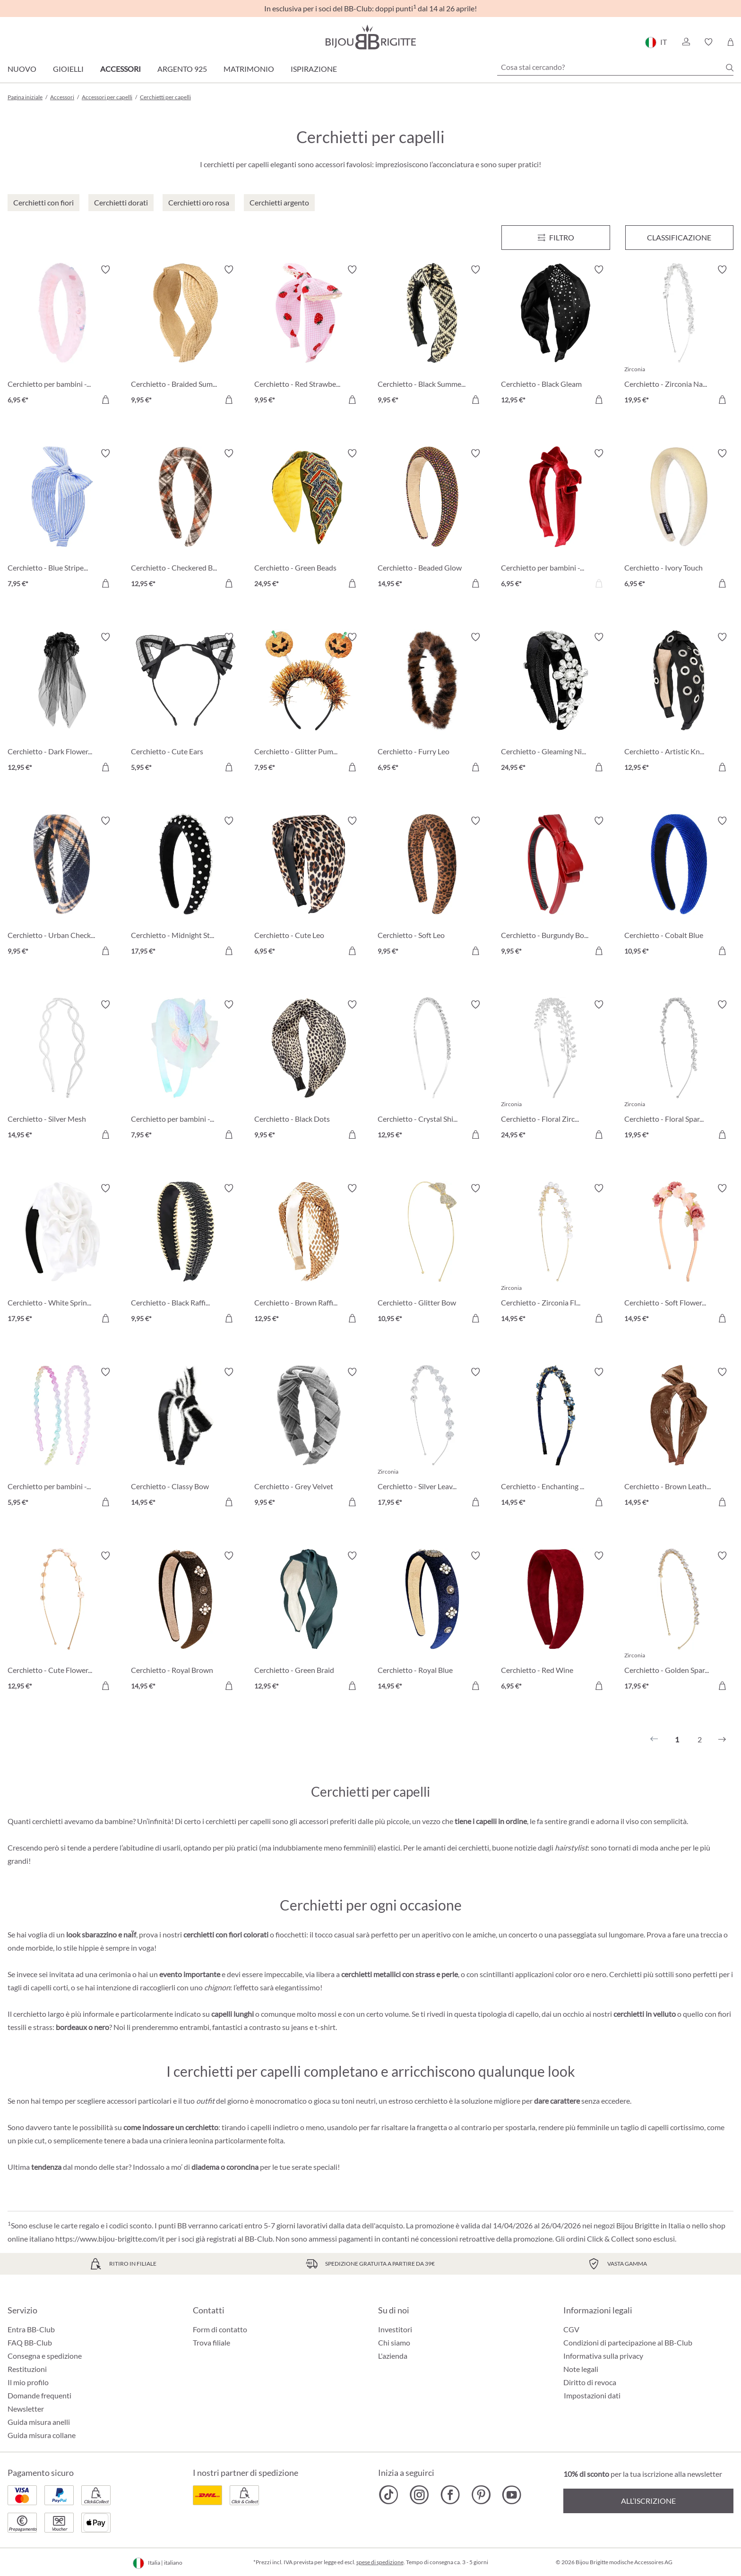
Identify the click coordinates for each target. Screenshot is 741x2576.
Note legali (580, 2368)
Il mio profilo (28, 2382)
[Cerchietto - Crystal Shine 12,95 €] (432, 1071)
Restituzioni (27, 2368)
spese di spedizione (380, 2562)
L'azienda (392, 2355)
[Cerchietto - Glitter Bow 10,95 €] (432, 1254)
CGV (571, 2329)
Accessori (120, 68)
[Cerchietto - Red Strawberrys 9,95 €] (308, 336)
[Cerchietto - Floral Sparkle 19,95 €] (678, 1071)
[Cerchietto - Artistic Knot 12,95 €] (678, 703)
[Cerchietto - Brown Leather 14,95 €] (678, 1438)
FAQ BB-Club (30, 2342)
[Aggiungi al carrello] (105, 399)
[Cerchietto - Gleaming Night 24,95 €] (555, 703)
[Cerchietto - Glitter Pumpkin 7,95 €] (308, 703)
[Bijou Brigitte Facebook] (450, 2494)
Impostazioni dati (592, 2395)
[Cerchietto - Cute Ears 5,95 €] (185, 703)
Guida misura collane (42, 2435)
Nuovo (22, 68)
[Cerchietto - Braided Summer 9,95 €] (185, 336)
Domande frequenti (39, 2395)
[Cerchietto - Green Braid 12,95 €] (308, 1622)
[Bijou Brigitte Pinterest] (480, 2494)
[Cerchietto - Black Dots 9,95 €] (308, 1071)
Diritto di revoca (589, 2382)
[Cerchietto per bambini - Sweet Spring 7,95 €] (185, 1071)
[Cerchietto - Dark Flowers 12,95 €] (62, 703)
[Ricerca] (729, 67)
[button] (685, 42)
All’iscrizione (648, 2500)
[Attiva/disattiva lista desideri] (105, 269)
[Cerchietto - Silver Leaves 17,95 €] (432, 1438)
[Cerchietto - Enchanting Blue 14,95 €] (555, 1438)
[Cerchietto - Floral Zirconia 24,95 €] (555, 1071)
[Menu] (555, 237)
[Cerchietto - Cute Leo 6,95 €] (308, 887)
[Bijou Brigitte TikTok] (388, 2494)
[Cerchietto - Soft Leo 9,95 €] (432, 887)
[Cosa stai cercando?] (615, 67)
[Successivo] (722, 1739)
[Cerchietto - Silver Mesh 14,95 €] (62, 1071)
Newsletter (26, 2408)
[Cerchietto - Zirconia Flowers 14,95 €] (555, 1254)
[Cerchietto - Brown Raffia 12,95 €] (308, 1254)
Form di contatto (220, 2329)
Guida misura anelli (39, 2421)
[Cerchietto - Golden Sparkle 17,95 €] (678, 1622)
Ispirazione (314, 68)
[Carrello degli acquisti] (730, 42)
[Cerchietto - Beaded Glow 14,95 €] (432, 519)
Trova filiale (211, 2342)
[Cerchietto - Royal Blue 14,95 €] (432, 1622)
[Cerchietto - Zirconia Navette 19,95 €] (678, 336)
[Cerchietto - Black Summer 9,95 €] (432, 336)
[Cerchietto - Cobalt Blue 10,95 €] (678, 887)
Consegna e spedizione (45, 2355)
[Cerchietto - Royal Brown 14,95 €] (185, 1622)
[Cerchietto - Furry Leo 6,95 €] (432, 703)
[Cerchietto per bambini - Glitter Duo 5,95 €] (62, 1438)
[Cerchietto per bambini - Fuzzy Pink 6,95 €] (62, 336)
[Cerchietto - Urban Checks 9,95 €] (62, 887)
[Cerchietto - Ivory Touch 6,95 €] (678, 519)
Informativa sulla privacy (603, 2355)
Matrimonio (249, 68)
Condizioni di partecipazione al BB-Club (627, 2342)
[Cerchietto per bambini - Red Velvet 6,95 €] (555, 519)
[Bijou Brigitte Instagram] (419, 2494)
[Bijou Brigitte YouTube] (511, 2494)
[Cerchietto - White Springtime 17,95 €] (62, 1254)
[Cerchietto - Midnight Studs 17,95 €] (185, 887)
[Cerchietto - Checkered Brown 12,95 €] (185, 519)
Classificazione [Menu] (679, 237)
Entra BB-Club (31, 2329)
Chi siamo (394, 2342)
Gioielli (68, 68)
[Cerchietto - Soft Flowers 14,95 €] (678, 1254)
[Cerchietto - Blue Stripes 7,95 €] (62, 519)
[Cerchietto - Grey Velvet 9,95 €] (308, 1438)
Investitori (395, 2329)
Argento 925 (182, 68)
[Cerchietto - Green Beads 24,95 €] (308, 519)
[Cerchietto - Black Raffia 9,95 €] (185, 1254)
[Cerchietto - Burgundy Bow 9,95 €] (555, 887)
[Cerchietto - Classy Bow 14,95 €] (185, 1438)
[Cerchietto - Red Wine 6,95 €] (555, 1622)
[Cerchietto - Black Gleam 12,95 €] (555, 336)
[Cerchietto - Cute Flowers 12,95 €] (62, 1622)
